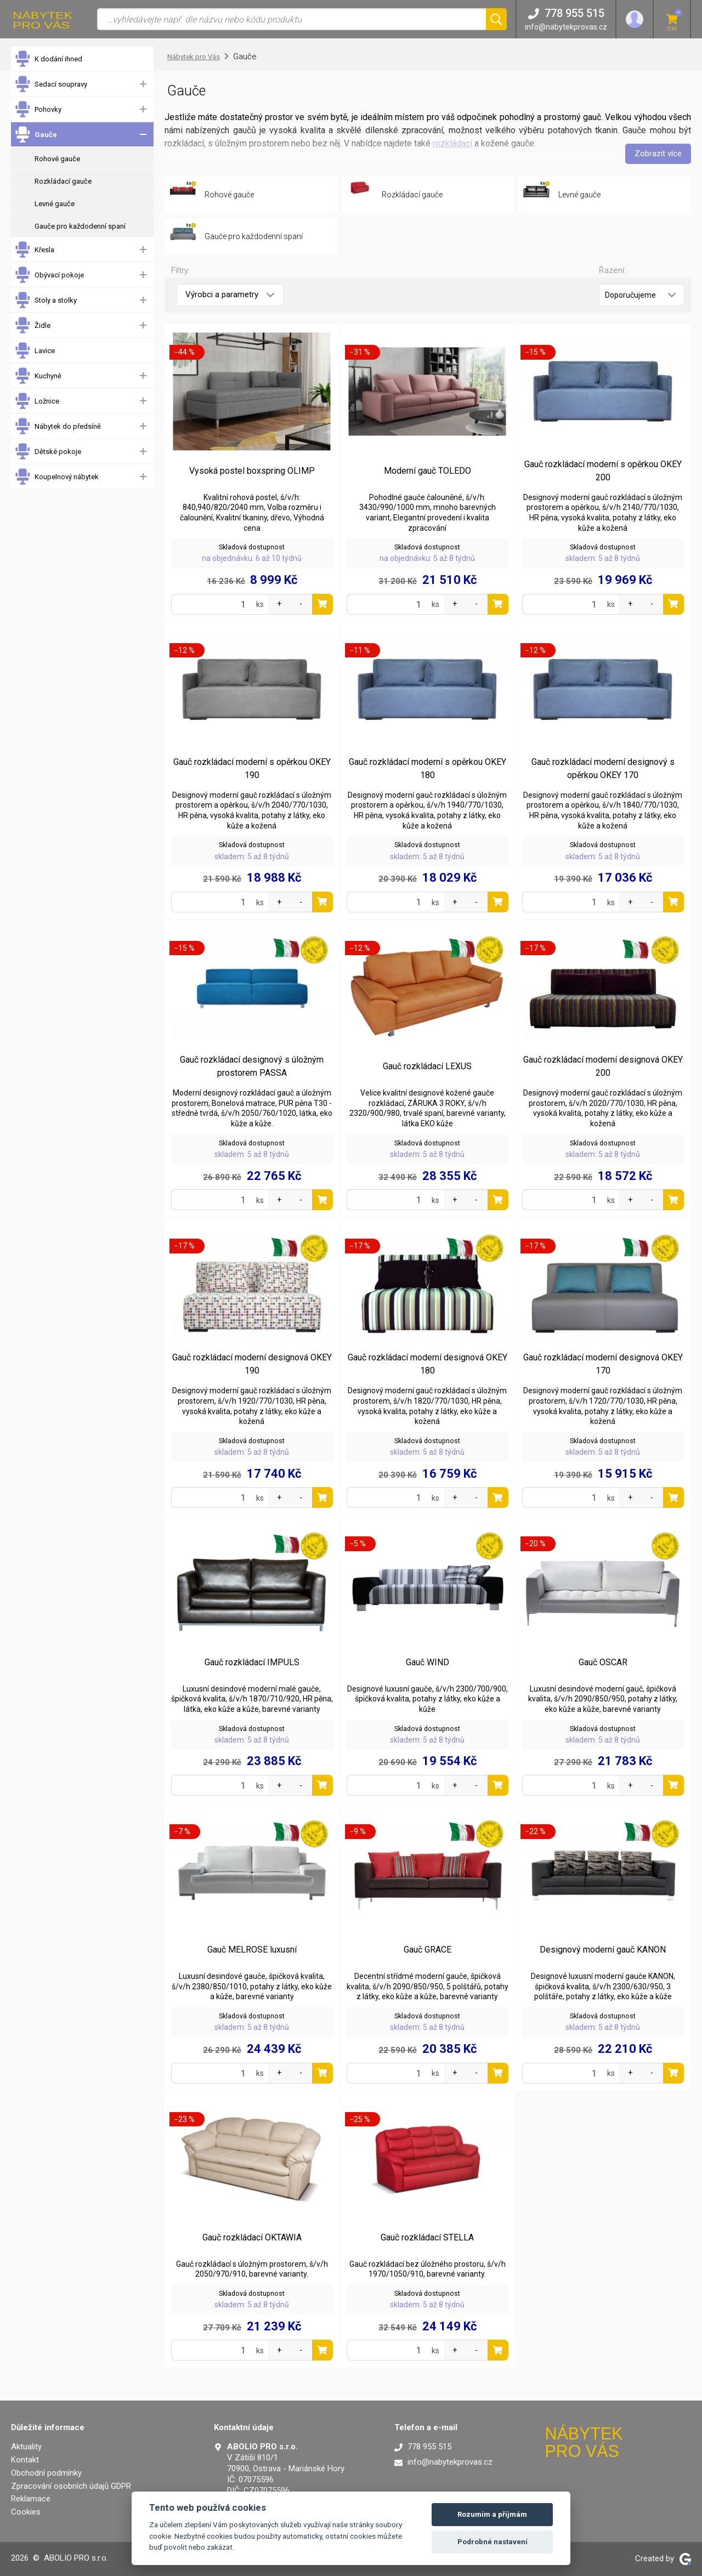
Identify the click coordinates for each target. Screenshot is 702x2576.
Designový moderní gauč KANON (603, 1949)
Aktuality (26, 2447)
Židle (32, 325)
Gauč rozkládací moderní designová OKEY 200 (603, 1066)
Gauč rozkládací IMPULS (252, 1662)
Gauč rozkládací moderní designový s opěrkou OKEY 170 (603, 768)
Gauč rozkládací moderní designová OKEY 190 (252, 1364)
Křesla (34, 249)
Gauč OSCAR (603, 1662)
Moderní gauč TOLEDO (427, 471)
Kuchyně (37, 375)
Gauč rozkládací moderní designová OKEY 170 (603, 1364)
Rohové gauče (57, 159)
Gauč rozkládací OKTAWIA (252, 2237)
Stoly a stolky (45, 300)
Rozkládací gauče (63, 181)
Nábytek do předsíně (57, 426)
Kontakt (25, 2460)
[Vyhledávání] (291, 19)
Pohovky (37, 109)
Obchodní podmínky (46, 2473)
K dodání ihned (48, 58)
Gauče (35, 134)
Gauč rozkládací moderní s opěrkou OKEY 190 (252, 768)
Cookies (26, 2512)
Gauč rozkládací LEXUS (427, 1066)
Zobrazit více (658, 153)
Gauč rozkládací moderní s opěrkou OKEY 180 (427, 768)
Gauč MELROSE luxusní (252, 1949)
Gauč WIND (427, 1662)
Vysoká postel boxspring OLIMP (252, 471)
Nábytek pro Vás (193, 57)
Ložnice (36, 401)
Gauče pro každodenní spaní (80, 226)
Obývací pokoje (49, 274)
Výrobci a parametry (229, 294)
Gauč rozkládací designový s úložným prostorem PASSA (252, 1066)
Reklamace (30, 2499)
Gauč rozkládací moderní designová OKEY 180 (427, 1364)
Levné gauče (55, 204)
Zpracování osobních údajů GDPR (71, 2486)
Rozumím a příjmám (492, 2514)
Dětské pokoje (47, 451)
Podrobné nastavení (492, 2542)
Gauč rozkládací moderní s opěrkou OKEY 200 (603, 471)
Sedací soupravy (50, 84)
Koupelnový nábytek (56, 476)
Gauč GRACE (427, 1949)
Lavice (34, 350)
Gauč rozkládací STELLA (427, 2237)
